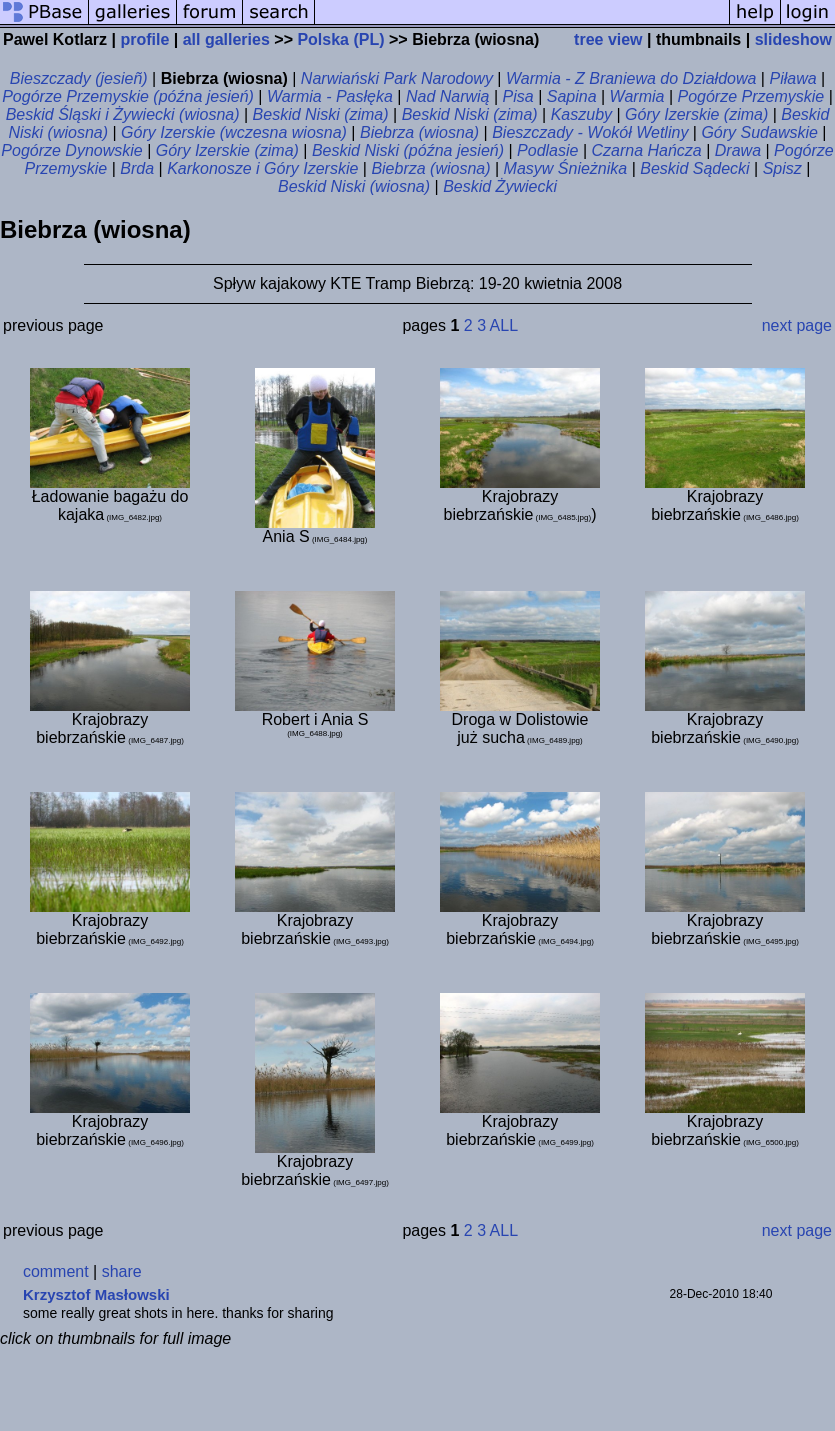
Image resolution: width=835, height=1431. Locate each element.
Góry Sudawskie (759, 132)
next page (797, 325)
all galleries (226, 39)
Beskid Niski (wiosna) (354, 186)
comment (56, 1271)
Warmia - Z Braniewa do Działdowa (631, 78)
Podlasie (547, 150)
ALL (504, 325)
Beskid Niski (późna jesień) (408, 150)
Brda (137, 168)
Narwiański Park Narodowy (397, 78)
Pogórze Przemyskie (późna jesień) (128, 96)
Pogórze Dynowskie (71, 150)
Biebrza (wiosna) (419, 132)
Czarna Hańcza (646, 150)
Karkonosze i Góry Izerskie (262, 168)
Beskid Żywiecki (500, 186)
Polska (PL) (340, 39)
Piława (792, 78)
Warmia (637, 96)
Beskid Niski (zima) (321, 114)
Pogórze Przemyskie (750, 96)
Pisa (518, 96)
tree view (608, 39)
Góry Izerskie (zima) (696, 114)
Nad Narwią (448, 96)
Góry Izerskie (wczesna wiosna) (234, 132)
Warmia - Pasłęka (330, 96)
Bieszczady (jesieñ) (79, 78)
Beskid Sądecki (694, 168)
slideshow (793, 39)
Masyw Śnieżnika (566, 168)
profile (144, 39)
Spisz (782, 168)
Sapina (572, 96)
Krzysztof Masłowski (96, 1294)
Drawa (738, 150)
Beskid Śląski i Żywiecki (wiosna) (123, 114)
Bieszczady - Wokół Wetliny (590, 132)
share (122, 1271)
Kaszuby (581, 114)
